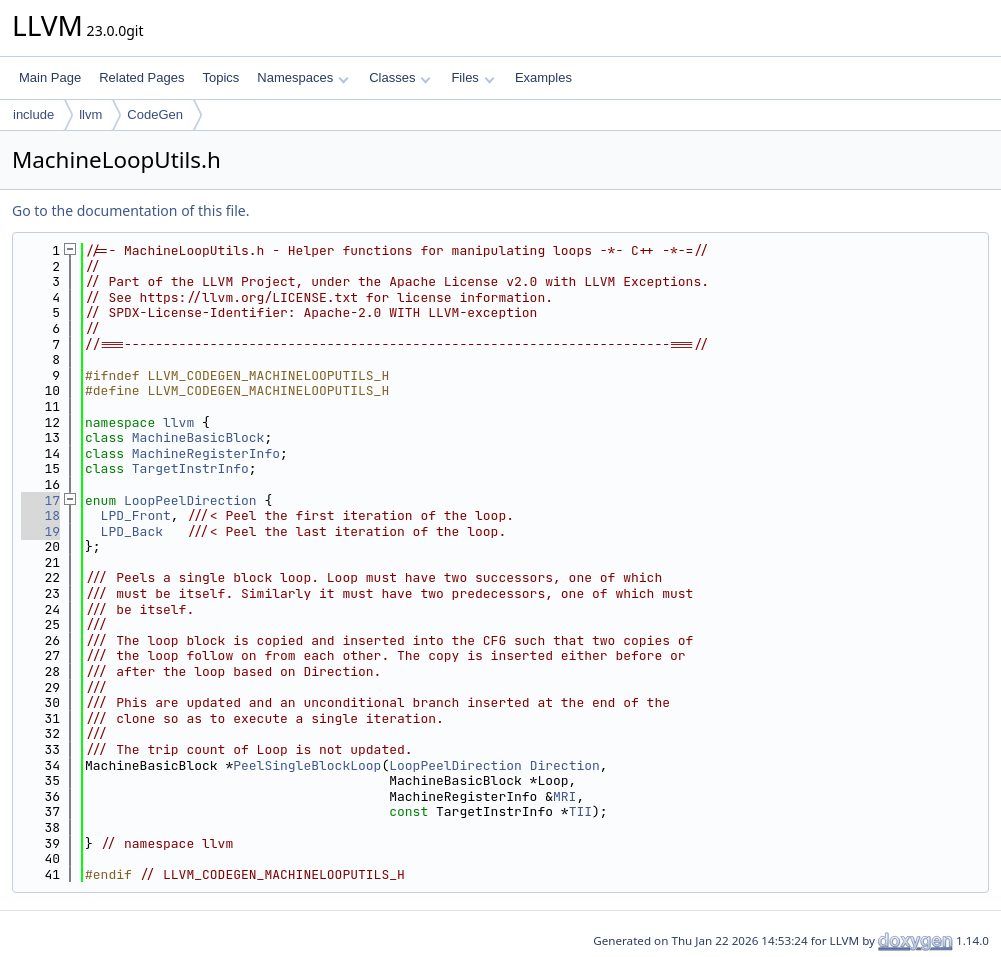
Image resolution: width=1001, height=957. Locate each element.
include (33, 114)
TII (580, 811)
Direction (565, 765)
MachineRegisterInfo (206, 453)
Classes (400, 77)
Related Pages (141, 77)
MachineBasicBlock (198, 437)
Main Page (50, 77)
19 (40, 531)
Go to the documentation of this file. (130, 210)
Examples (543, 77)
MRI (564, 796)
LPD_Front (136, 515)
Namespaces (302, 77)
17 (40, 500)
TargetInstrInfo (190, 468)
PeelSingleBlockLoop (307, 765)
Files (472, 77)
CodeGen (155, 114)
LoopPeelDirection (190, 500)
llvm (90, 114)
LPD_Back (132, 531)
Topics (220, 77)
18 (40, 515)
